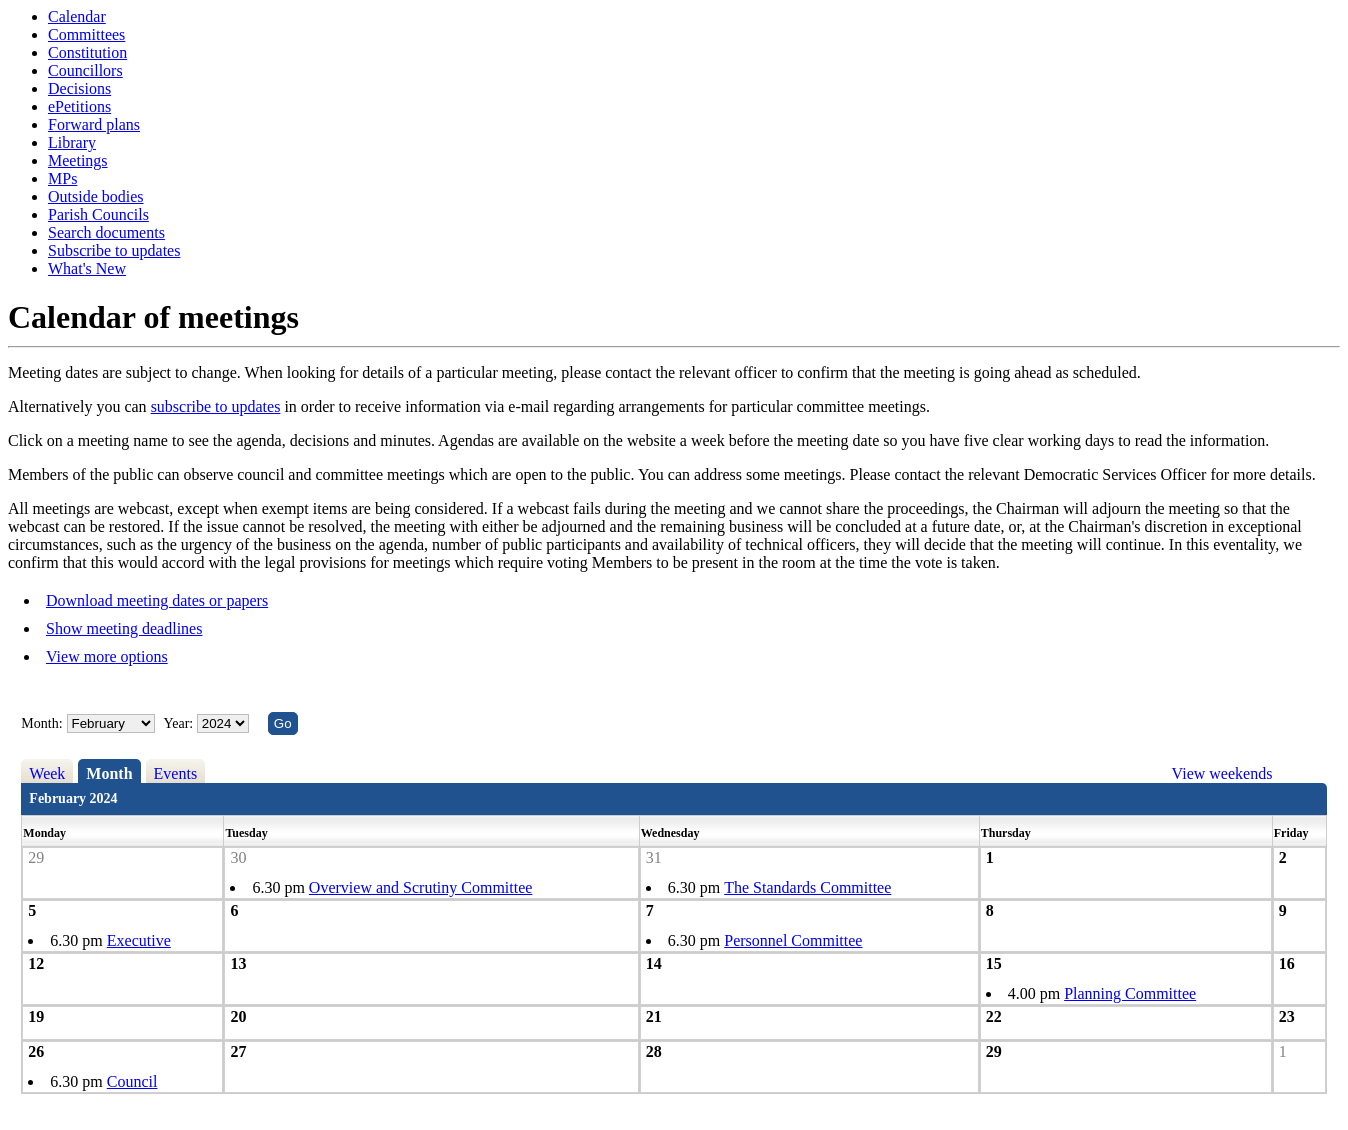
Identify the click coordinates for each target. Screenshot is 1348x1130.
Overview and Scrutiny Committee (421, 887)
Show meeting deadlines (124, 628)
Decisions (79, 88)
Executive (139, 940)
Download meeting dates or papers (157, 600)
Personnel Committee (793, 940)
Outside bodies (96, 196)
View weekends (1222, 773)
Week (47, 773)
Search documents (106, 232)
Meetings (78, 160)
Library (72, 142)
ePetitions (79, 106)
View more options (107, 656)
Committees (86, 34)
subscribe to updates (216, 406)
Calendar (77, 16)
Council (132, 1081)
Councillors (85, 70)
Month (109, 773)
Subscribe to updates (114, 250)
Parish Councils (98, 214)
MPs (62, 178)
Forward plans (94, 124)
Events (176, 773)
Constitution (87, 52)
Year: (180, 723)
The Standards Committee (807, 887)
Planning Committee (1130, 993)
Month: (41, 723)
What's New (87, 268)
